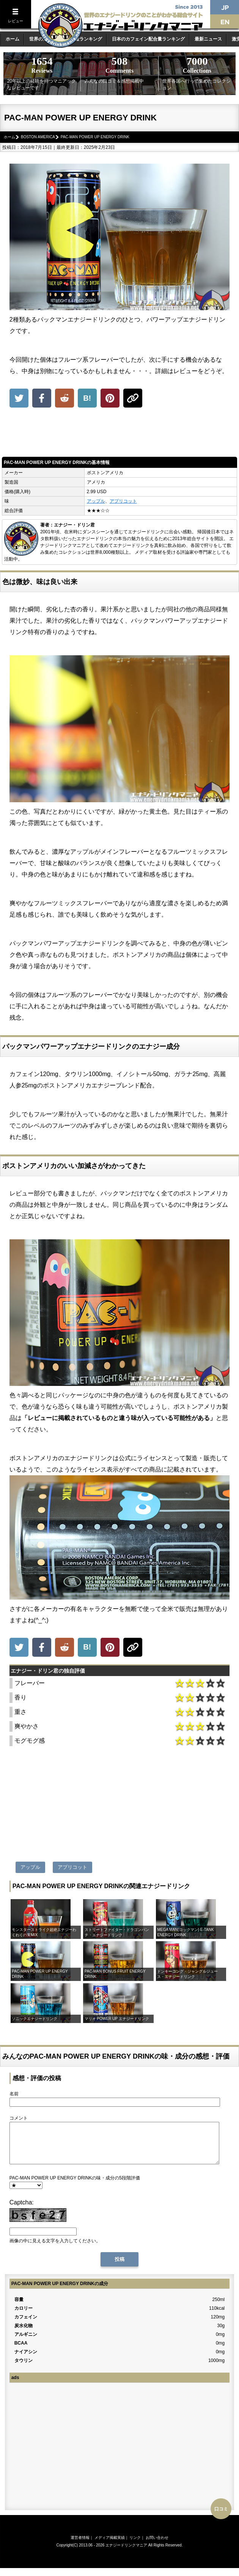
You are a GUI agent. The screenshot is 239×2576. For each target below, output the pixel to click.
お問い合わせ (157, 2545)
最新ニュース (208, 39)
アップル (96, 501)
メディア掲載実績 (109, 2545)
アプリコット (123, 501)
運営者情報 (80, 2545)
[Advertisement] (119, 434)
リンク (135, 2545)
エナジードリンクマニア (126, 2553)
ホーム (12, 39)
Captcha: (21, 2210)
